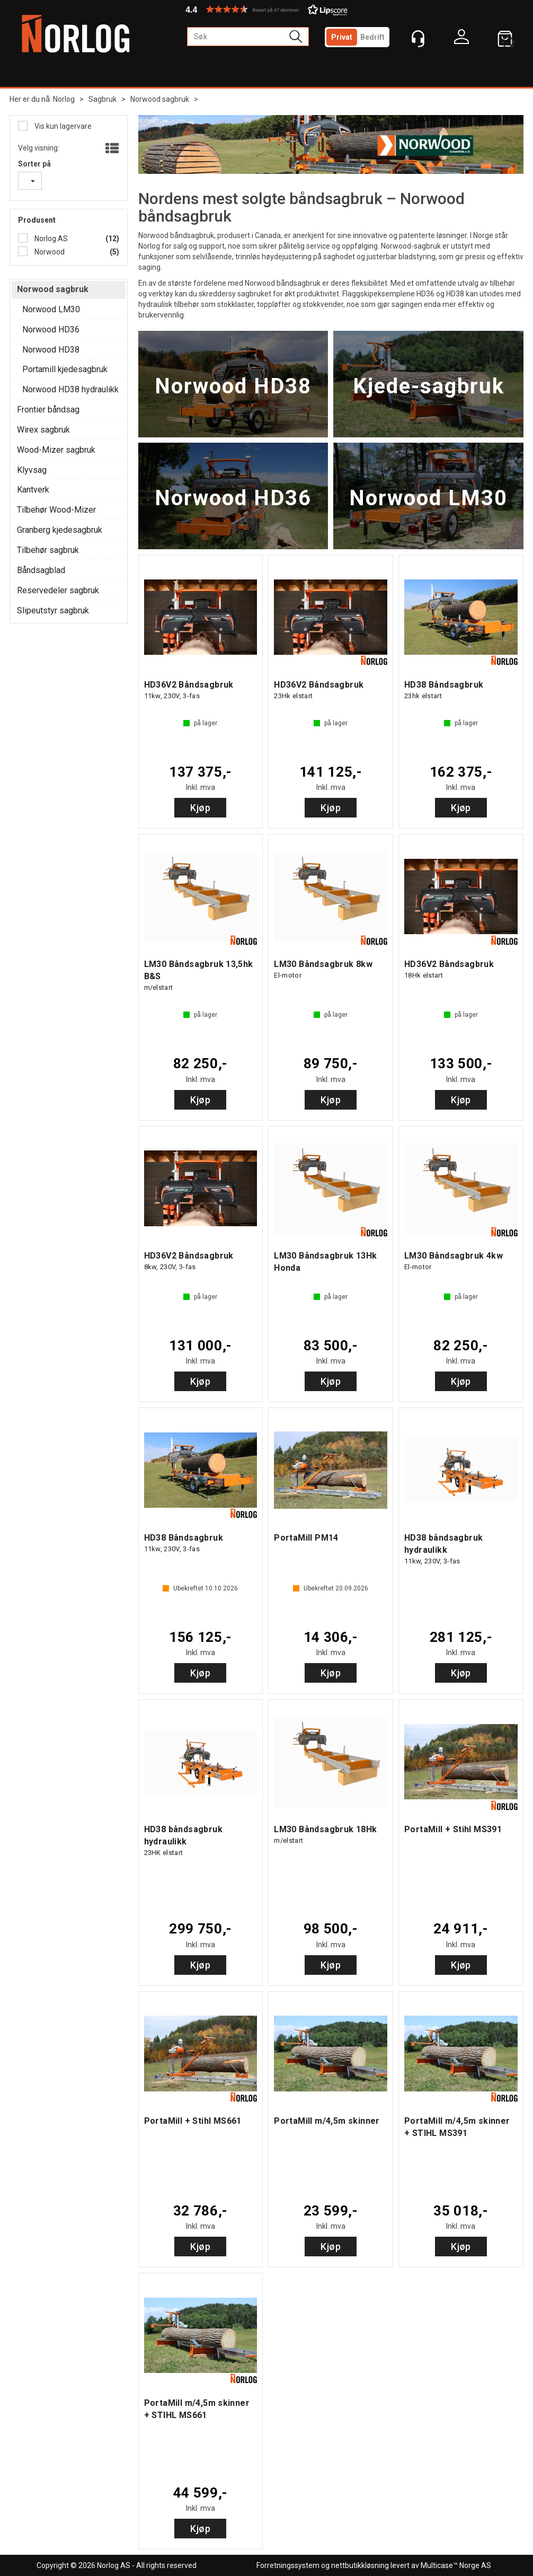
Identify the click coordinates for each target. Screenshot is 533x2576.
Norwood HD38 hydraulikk (70, 389)
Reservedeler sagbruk (58, 590)
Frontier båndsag (48, 410)
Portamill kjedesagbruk (65, 369)
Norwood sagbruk (159, 99)
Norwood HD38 (50, 350)
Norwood (49, 252)
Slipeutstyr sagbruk (53, 610)
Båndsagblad (41, 570)
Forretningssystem (287, 2565)
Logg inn (461, 39)
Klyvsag (32, 470)
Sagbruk (102, 99)
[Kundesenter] (418, 39)
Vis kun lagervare (62, 126)
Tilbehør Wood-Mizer (56, 510)
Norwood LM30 (51, 309)
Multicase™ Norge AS (456, 2565)
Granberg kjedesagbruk (59, 530)
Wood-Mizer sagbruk (56, 450)
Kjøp (200, 807)
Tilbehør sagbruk (48, 550)
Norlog (64, 99)
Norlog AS (50, 238)
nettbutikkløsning (360, 2565)
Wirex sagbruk (43, 430)
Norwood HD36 (50, 329)
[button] (266, 9)
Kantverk (33, 490)
